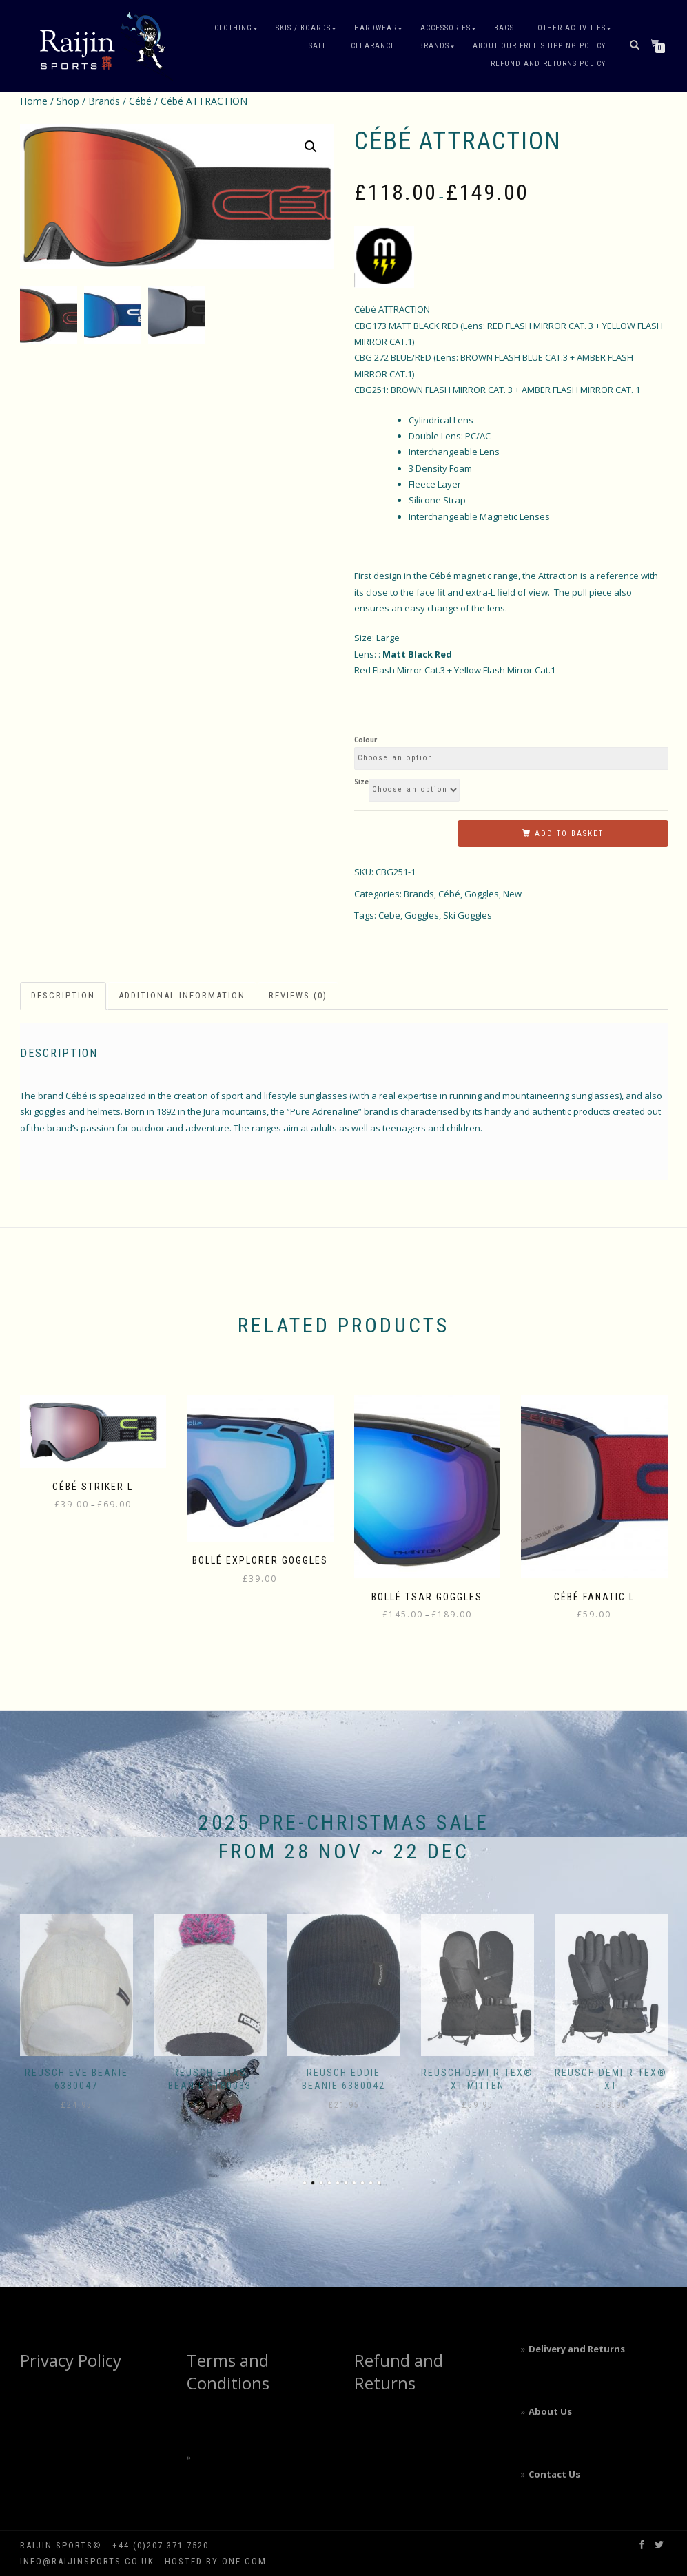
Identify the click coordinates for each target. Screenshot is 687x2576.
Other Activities (571, 27)
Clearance (373, 45)
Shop (68, 100)
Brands (434, 45)
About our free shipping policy (539, 45)
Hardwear (375, 27)
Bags (504, 27)
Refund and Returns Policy (548, 63)
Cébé (140, 100)
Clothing (233, 27)
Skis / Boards (303, 27)
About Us (550, 2411)
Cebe (389, 915)
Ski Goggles (467, 915)
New (512, 894)
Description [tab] (63, 995)
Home (34, 100)
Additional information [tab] (182, 995)
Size (361, 782)
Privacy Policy (70, 2360)
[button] (310, 146)
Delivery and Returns (577, 2349)
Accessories (445, 27)
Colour (365, 740)
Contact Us (554, 2474)
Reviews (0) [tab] (298, 995)
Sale (318, 45)
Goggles (481, 894)
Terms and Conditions (228, 2372)
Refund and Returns (398, 2372)
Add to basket (569, 833)
